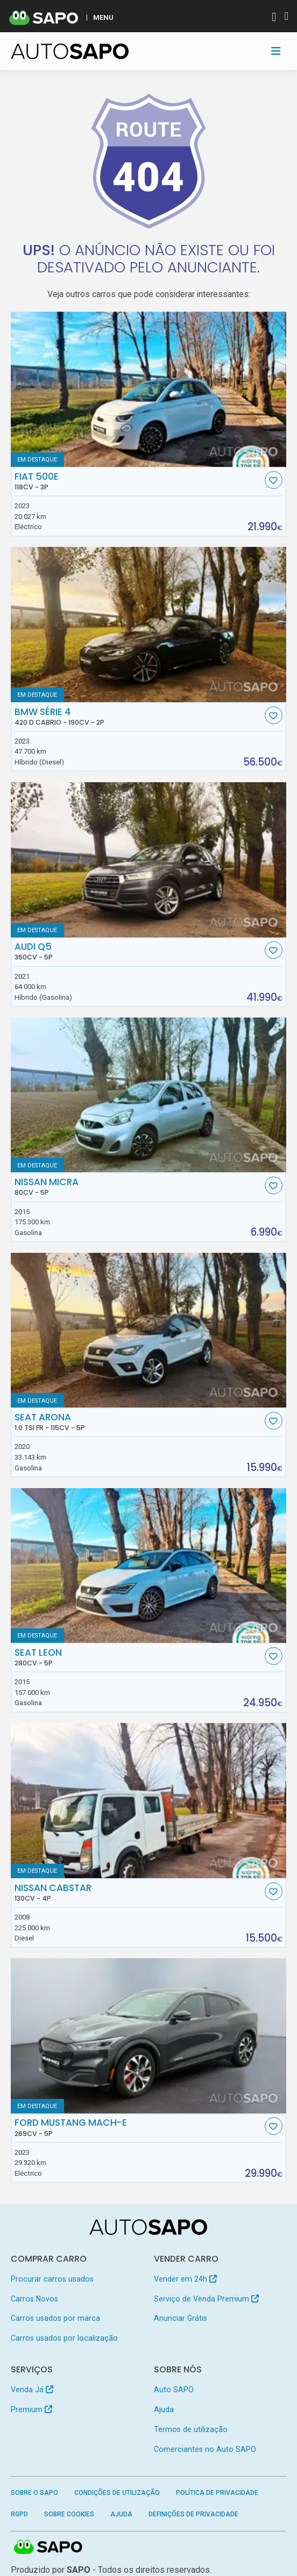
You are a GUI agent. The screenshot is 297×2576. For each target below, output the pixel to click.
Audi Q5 (138, 951)
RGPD (19, 2514)
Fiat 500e (138, 481)
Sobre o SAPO (34, 2492)
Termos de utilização (191, 2429)
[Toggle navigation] (276, 51)
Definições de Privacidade (193, 2514)
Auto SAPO (174, 2389)
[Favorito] (273, 480)
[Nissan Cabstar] (149, 1800)
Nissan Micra (138, 1187)
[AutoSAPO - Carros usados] (70, 51)
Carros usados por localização (64, 2338)
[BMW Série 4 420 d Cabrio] (149, 624)
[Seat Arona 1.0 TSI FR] (149, 1330)
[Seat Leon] (149, 1565)
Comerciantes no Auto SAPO (205, 2449)
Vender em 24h (185, 2279)
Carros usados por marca (55, 2318)
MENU (103, 17)
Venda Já (32, 2389)
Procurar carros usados (52, 2279)
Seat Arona (138, 1422)
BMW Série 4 (138, 716)
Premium (31, 2409)
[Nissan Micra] (149, 1095)
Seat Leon (138, 1657)
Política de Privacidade (217, 2492)
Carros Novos (34, 2298)
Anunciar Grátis (180, 2318)
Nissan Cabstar (138, 1892)
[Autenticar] (274, 18)
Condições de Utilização (117, 2492)
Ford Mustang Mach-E (138, 2127)
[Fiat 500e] (149, 389)
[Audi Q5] (149, 859)
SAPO (48, 2547)
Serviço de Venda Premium (206, 2298)
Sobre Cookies (69, 2514)
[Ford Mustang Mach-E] (149, 2035)
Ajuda (164, 2409)
